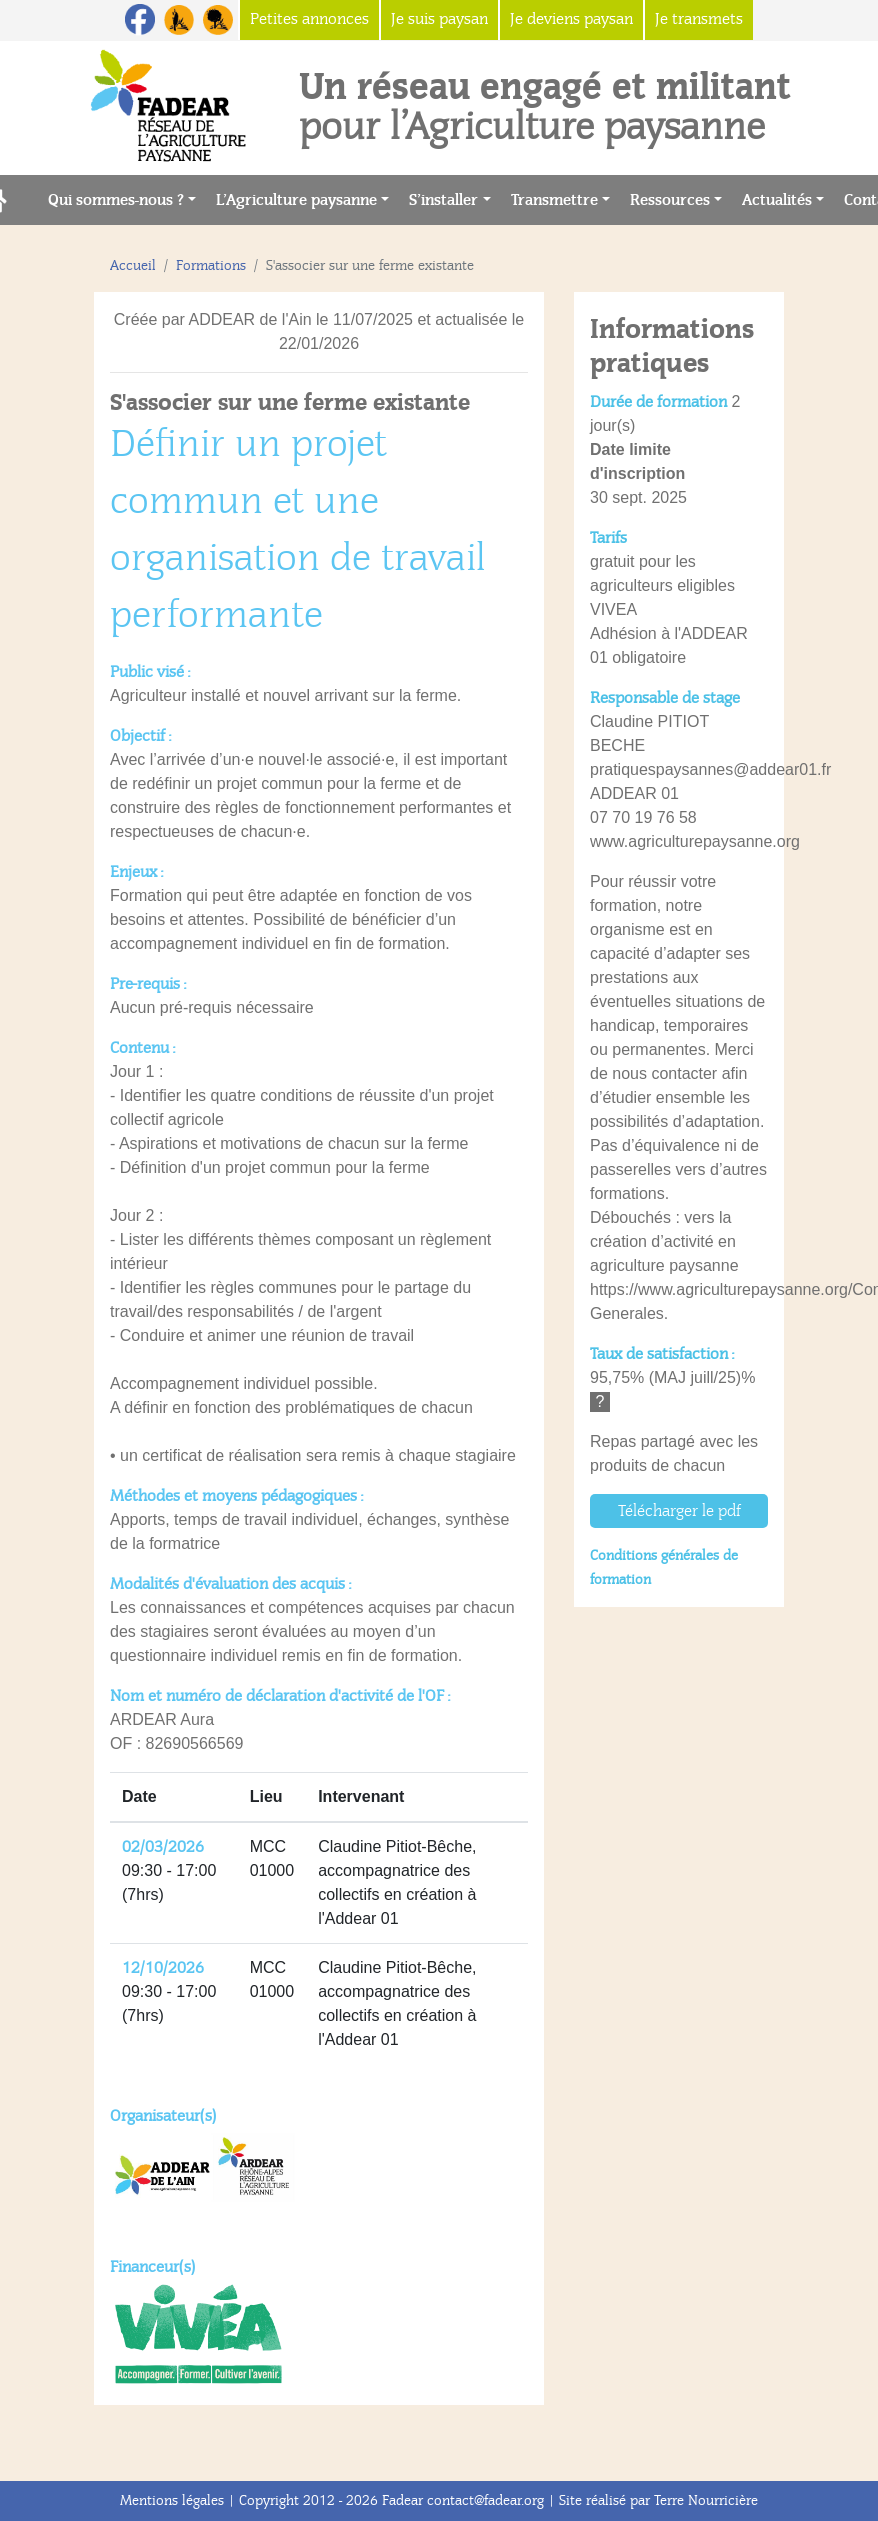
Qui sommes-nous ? (116, 200)
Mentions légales (172, 2500)
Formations (211, 265)
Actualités (777, 200)
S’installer (443, 200)
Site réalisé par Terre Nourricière (658, 2500)
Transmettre (554, 200)
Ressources (670, 200)
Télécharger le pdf (679, 1511)
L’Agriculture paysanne (296, 200)
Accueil (133, 265)
